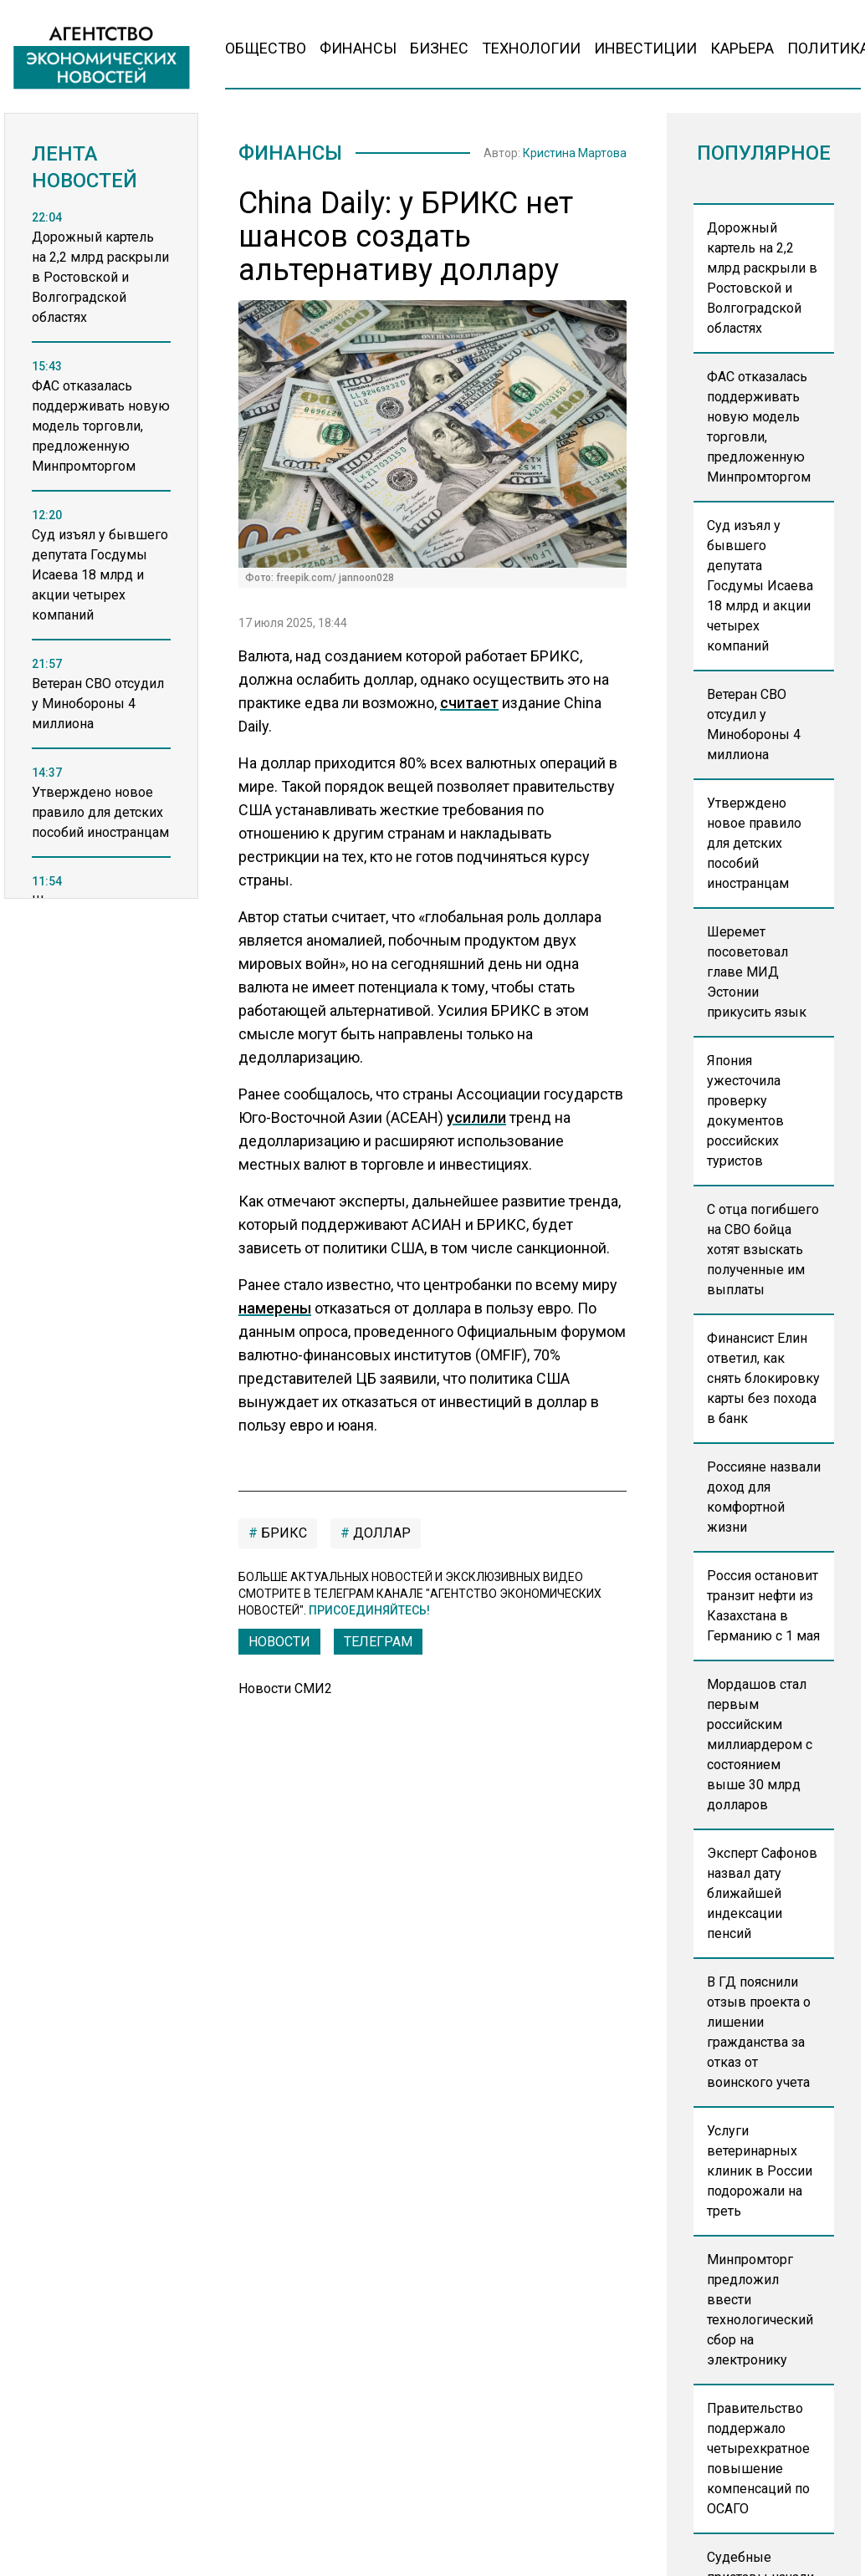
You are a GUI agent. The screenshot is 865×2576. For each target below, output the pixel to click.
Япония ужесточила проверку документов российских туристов (745, 1111)
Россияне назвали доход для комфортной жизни (764, 1497)
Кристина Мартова (575, 153)
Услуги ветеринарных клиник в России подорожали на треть (759, 2171)
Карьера (742, 48)
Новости (279, 1642)
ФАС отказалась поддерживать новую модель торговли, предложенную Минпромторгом (759, 427)
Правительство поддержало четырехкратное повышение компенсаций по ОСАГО (758, 2458)
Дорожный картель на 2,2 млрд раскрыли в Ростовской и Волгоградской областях (762, 278)
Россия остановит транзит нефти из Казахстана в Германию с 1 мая (763, 1606)
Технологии (531, 48)
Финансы (358, 48)
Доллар (380, 1533)
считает (469, 703)
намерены (274, 1308)
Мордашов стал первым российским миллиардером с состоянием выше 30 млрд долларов (759, 1744)
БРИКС (282, 1533)
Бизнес (439, 48)
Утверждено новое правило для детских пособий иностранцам (754, 843)
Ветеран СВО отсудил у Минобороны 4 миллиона (754, 724)
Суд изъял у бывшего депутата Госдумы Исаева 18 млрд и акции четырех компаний (760, 586)
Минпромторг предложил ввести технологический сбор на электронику (760, 2310)
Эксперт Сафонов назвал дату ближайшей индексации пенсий (762, 1893)
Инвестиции (645, 48)
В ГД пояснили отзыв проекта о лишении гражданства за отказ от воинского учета (759, 2032)
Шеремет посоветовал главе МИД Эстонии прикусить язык (756, 972)
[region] (101, 572)
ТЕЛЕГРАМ (378, 1642)
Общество (265, 48)
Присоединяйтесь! (369, 1610)
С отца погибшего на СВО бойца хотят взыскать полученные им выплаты (763, 1249)
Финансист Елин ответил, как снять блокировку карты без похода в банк (763, 1378)
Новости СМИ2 (285, 1688)
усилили (476, 1117)
